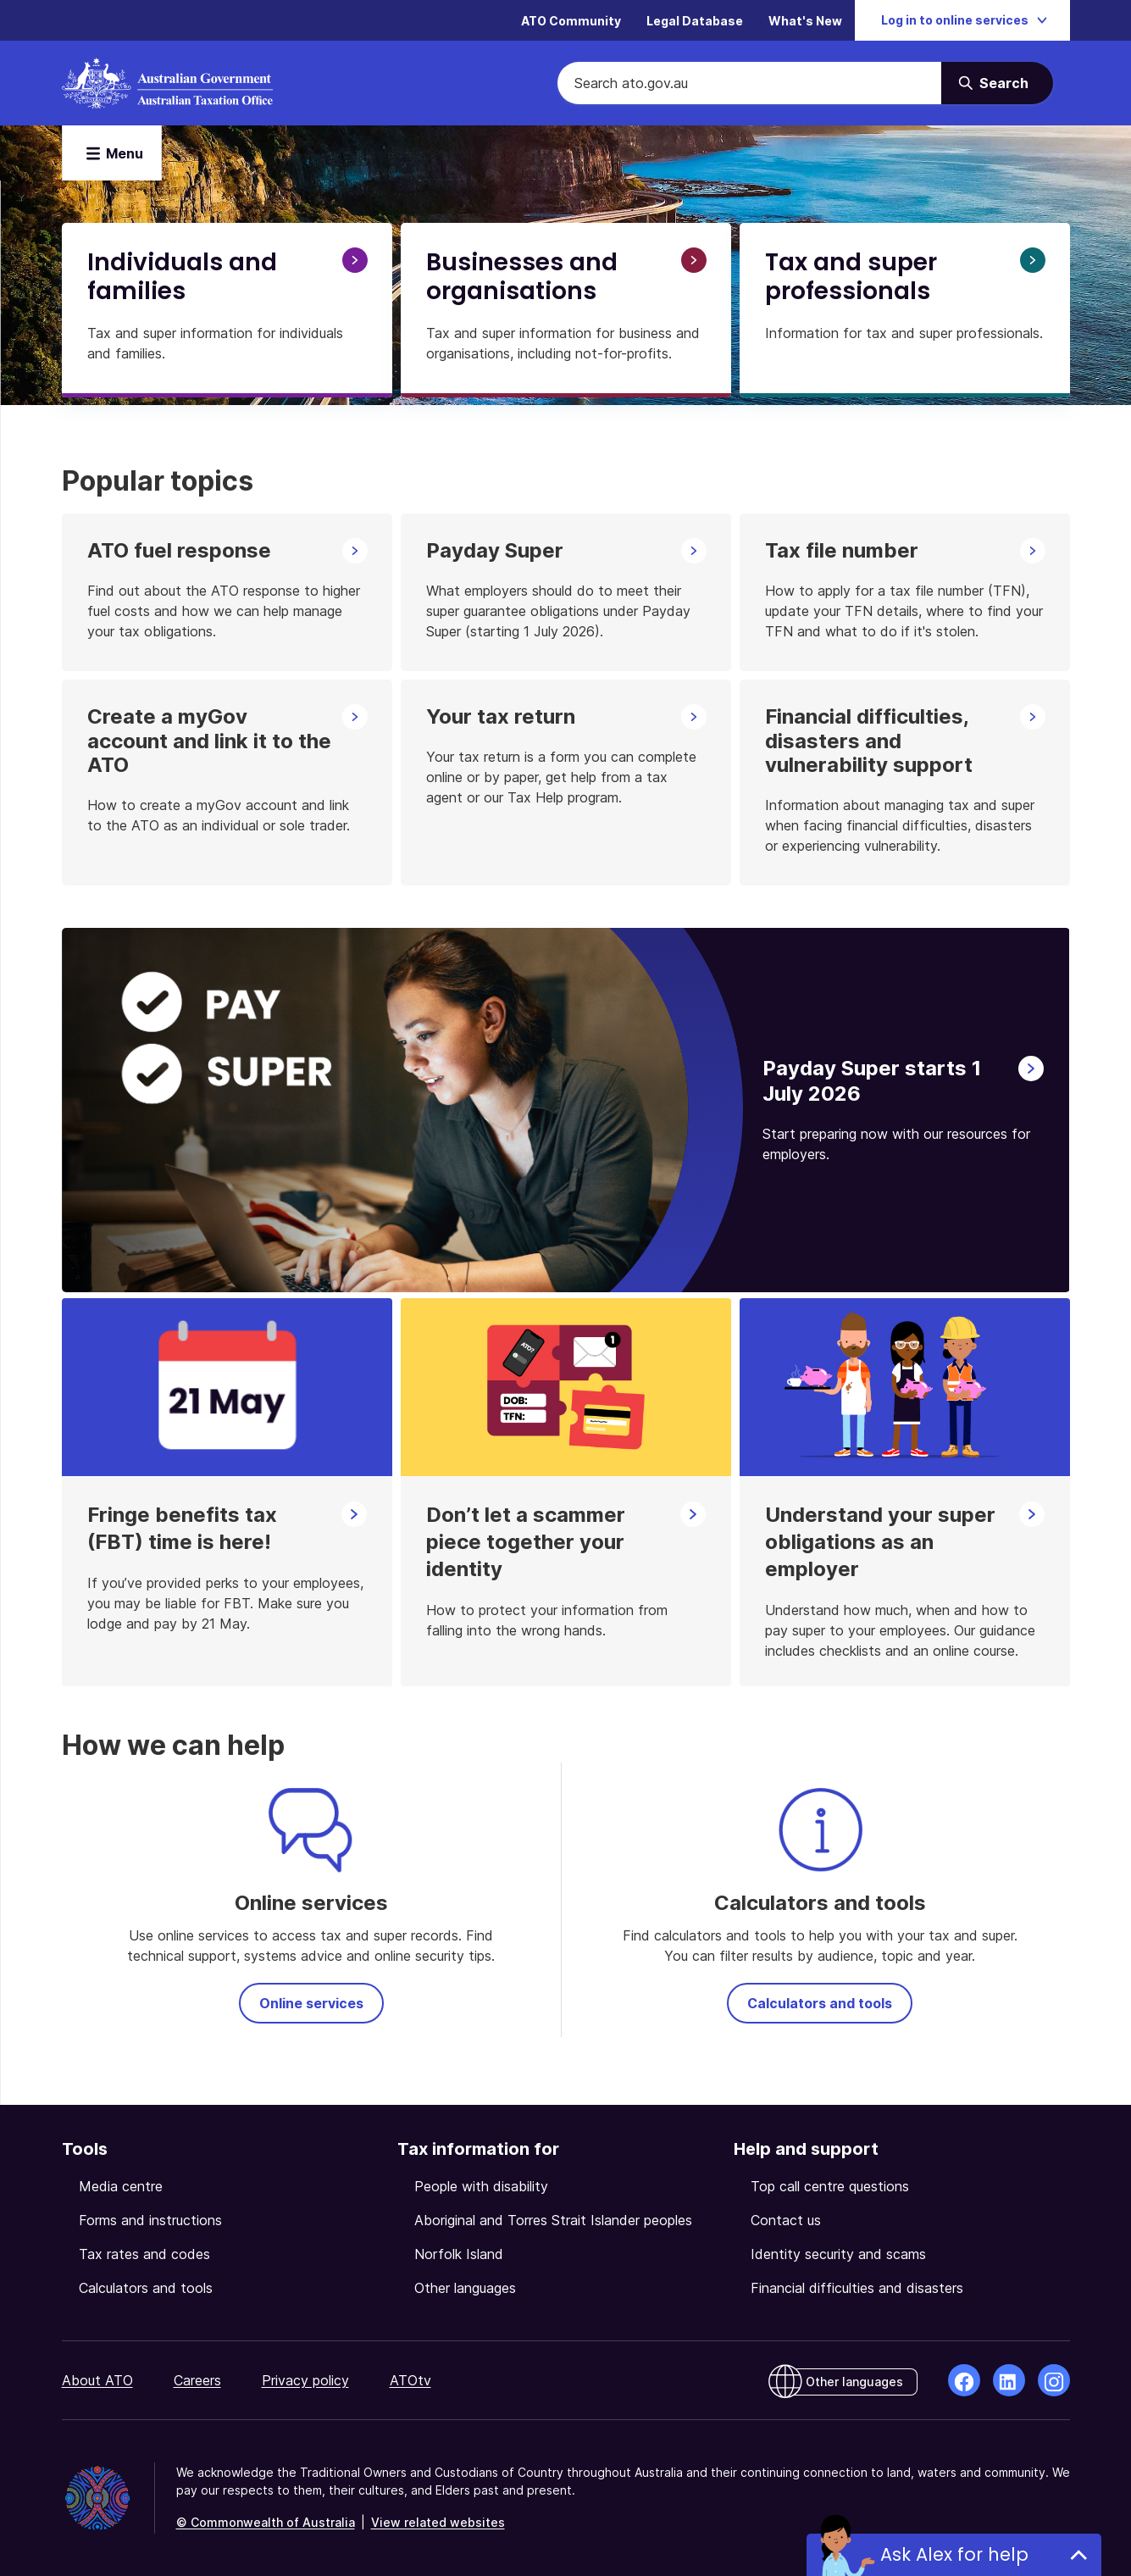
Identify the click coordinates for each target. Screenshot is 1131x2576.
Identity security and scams (838, 2254)
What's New (805, 21)
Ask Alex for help (954, 2554)
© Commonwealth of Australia (265, 2522)
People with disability (481, 2186)
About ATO (97, 2380)
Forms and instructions (150, 2220)
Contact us (786, 2220)
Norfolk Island (458, 2254)
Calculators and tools (819, 2003)
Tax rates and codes (144, 2254)
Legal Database (694, 21)
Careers (197, 2380)
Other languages (465, 2287)
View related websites (438, 2522)
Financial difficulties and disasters (857, 2287)
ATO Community (571, 21)
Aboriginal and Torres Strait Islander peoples (553, 2220)
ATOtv (410, 2380)
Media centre (121, 2186)
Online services (311, 2003)
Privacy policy (305, 2380)
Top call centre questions (830, 2186)
